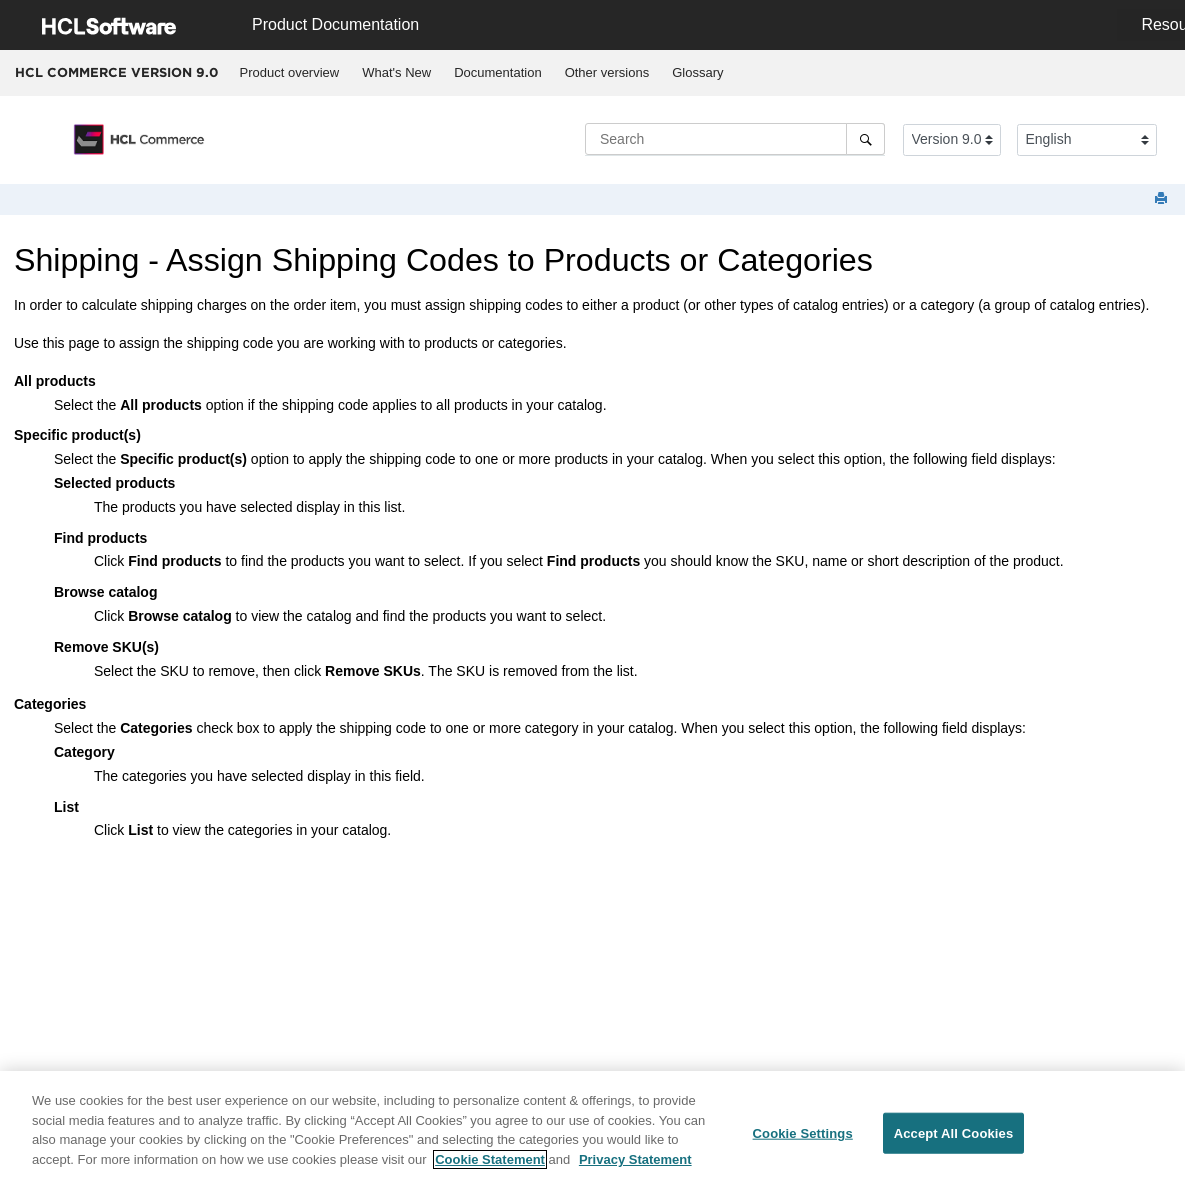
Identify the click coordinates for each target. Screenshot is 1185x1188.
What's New (396, 72)
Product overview (290, 72)
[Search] (865, 139)
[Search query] (735, 139)
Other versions (607, 72)
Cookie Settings (803, 1140)
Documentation (497, 72)
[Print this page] (1163, 199)
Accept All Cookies (954, 1140)
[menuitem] (289, 73)
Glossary (697, 72)
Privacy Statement (635, 1166)
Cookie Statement (490, 1166)
